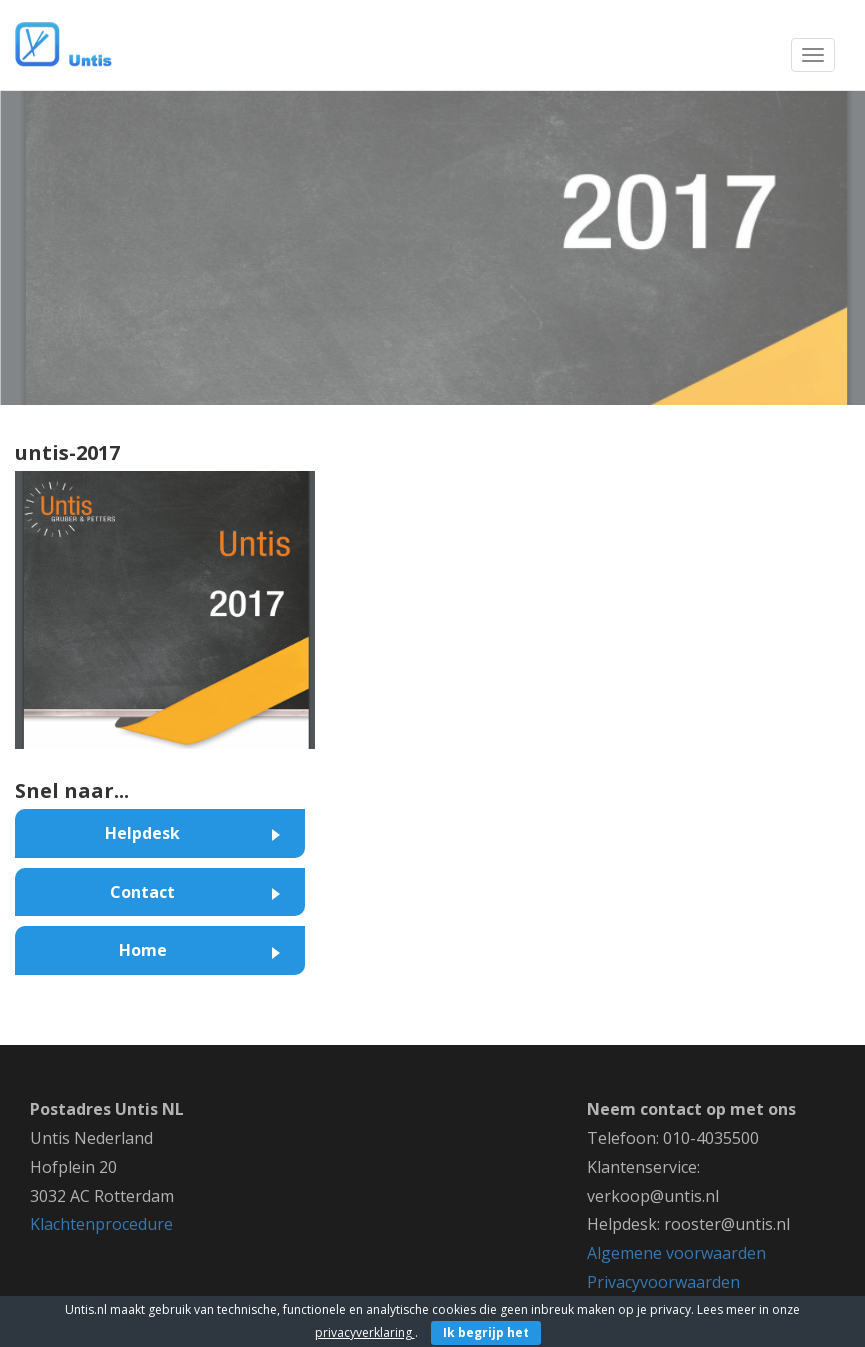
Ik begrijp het (486, 1332)
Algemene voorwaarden (676, 1253)
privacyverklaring (365, 1332)
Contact (142, 892)
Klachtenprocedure (101, 1224)
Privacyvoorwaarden (663, 1282)
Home (143, 950)
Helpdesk (142, 833)
